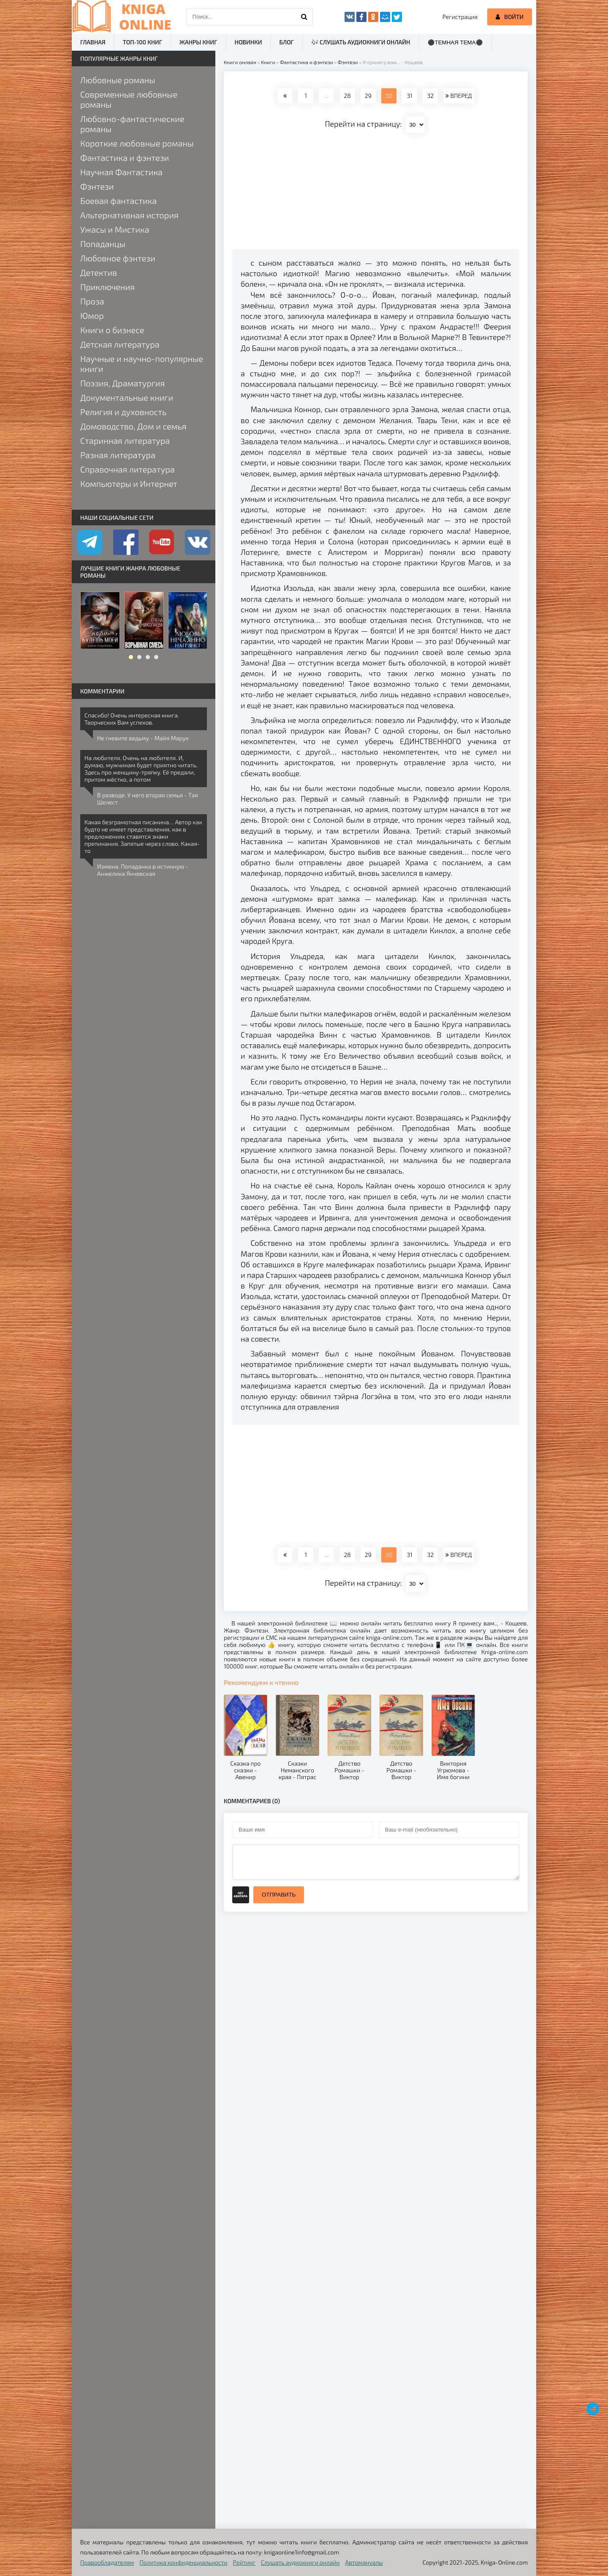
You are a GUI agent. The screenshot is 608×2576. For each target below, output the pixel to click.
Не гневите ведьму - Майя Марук (143, 738)
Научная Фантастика (121, 172)
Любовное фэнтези (117, 258)
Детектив (98, 272)
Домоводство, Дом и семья (133, 426)
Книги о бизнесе (112, 330)
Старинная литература (125, 440)
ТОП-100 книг (142, 42)
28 (347, 95)
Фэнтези (97, 186)
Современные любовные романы (128, 99)
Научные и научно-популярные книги (141, 363)
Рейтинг (244, 2562)
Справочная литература (127, 469)
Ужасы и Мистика (114, 229)
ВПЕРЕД (458, 95)
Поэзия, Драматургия (122, 383)
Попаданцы (102, 244)
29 (368, 95)
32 (430, 95)
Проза (92, 301)
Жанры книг (198, 42)
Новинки (248, 42)
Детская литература (120, 344)
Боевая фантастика (118, 201)
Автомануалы (364, 2562)
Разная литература (117, 455)
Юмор (92, 315)
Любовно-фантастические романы (132, 124)
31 (409, 95)
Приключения (107, 287)
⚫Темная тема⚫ (455, 42)
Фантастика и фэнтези (124, 157)
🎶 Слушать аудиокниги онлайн (360, 42)
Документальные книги (126, 397)
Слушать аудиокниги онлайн (300, 2562)
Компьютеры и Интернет (128, 483)
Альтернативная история (129, 215)
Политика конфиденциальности (184, 2562)
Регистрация (460, 16)
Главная (93, 42)
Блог (286, 42)
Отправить (279, 1894)
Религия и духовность (123, 412)
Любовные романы (117, 80)
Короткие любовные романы (136, 143)
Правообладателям (107, 2562)
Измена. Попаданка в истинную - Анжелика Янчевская (142, 870)
